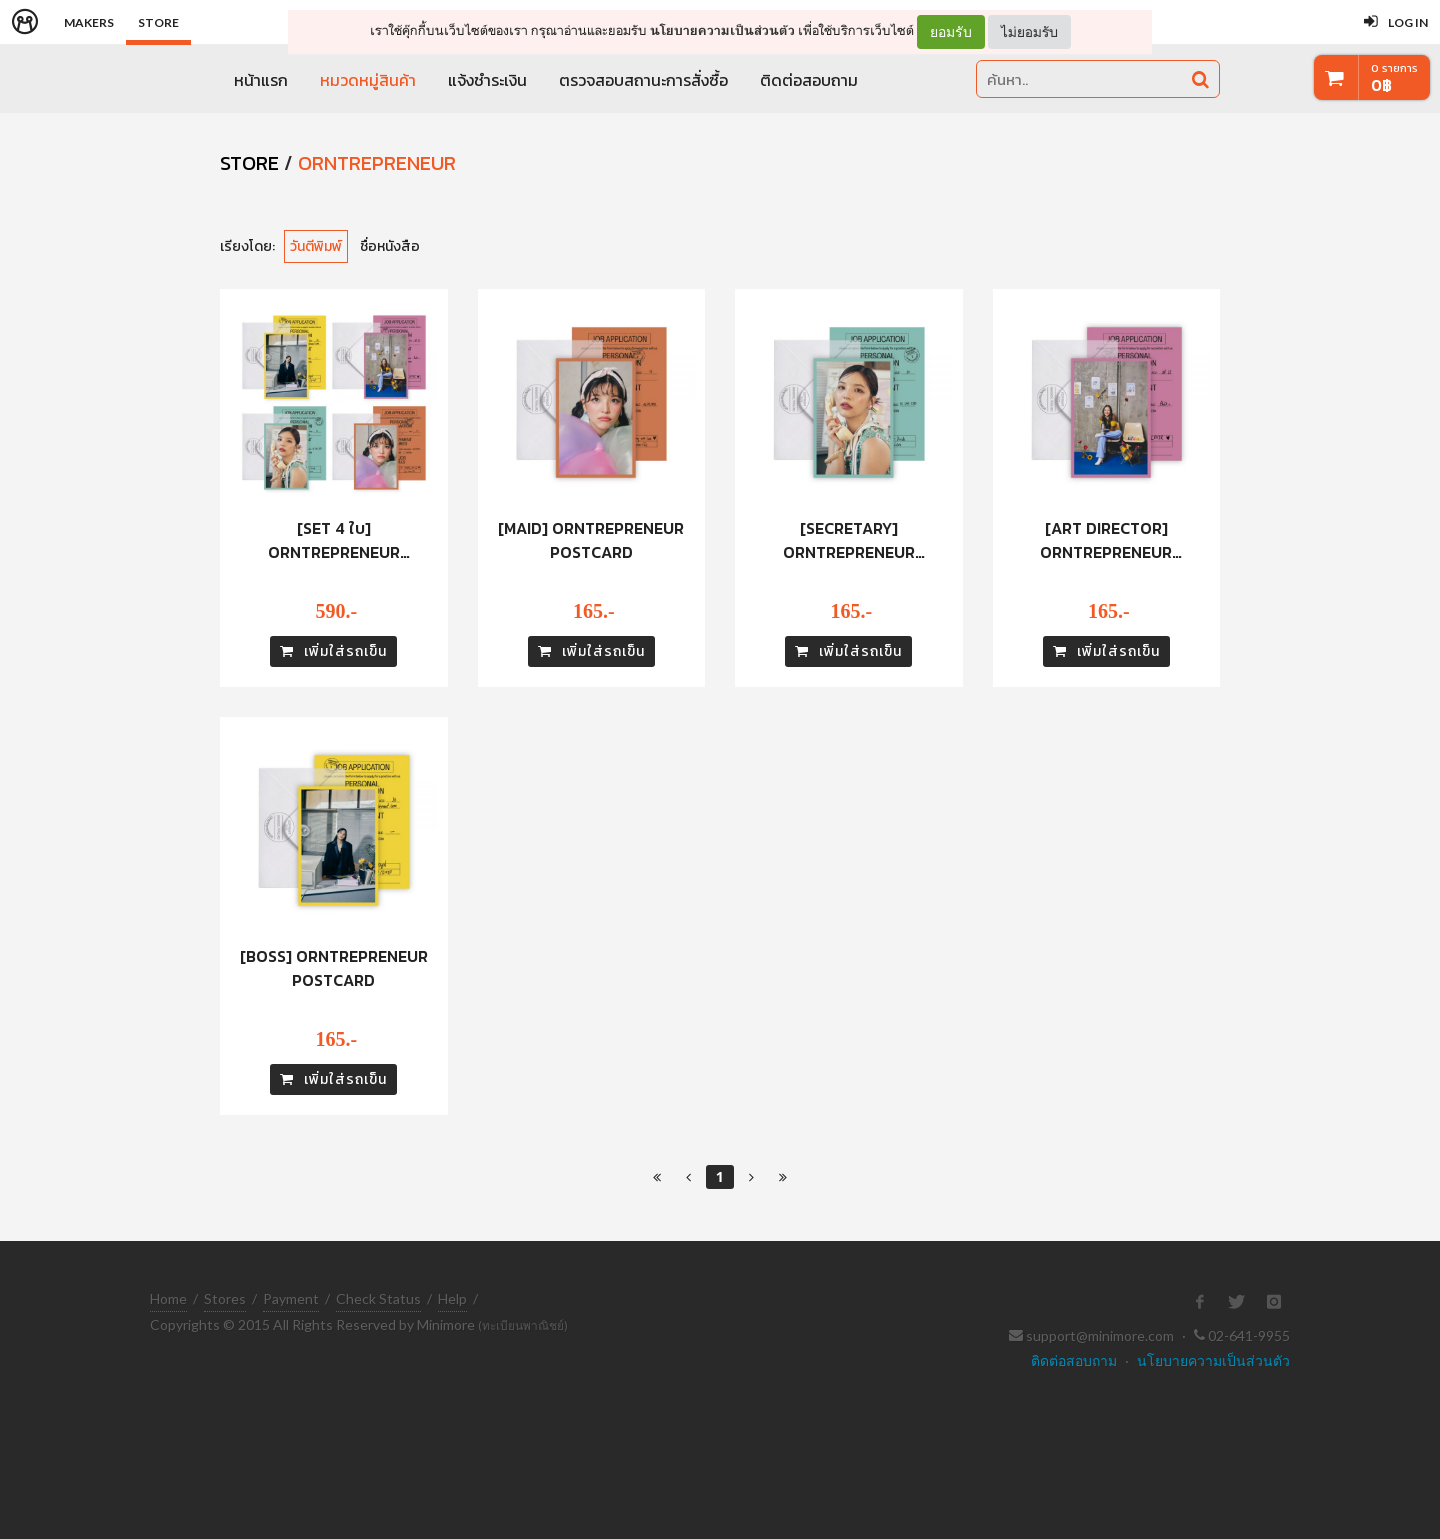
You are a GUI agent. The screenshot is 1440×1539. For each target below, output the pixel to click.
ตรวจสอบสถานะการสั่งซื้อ (643, 80)
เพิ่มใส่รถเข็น (333, 651)
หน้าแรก (261, 80)
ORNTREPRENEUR (377, 163)
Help (452, 1298)
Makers (89, 22)
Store (158, 22)
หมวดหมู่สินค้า (368, 80)
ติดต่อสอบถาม (809, 80)
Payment (291, 1298)
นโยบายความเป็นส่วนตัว (722, 30)
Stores (225, 1298)
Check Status (378, 1298)
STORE (249, 163)
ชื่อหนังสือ (390, 246)
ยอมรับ (951, 32)
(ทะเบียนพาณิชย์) (523, 1325)
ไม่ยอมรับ (1029, 31)
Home (168, 1298)
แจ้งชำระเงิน (487, 80)
